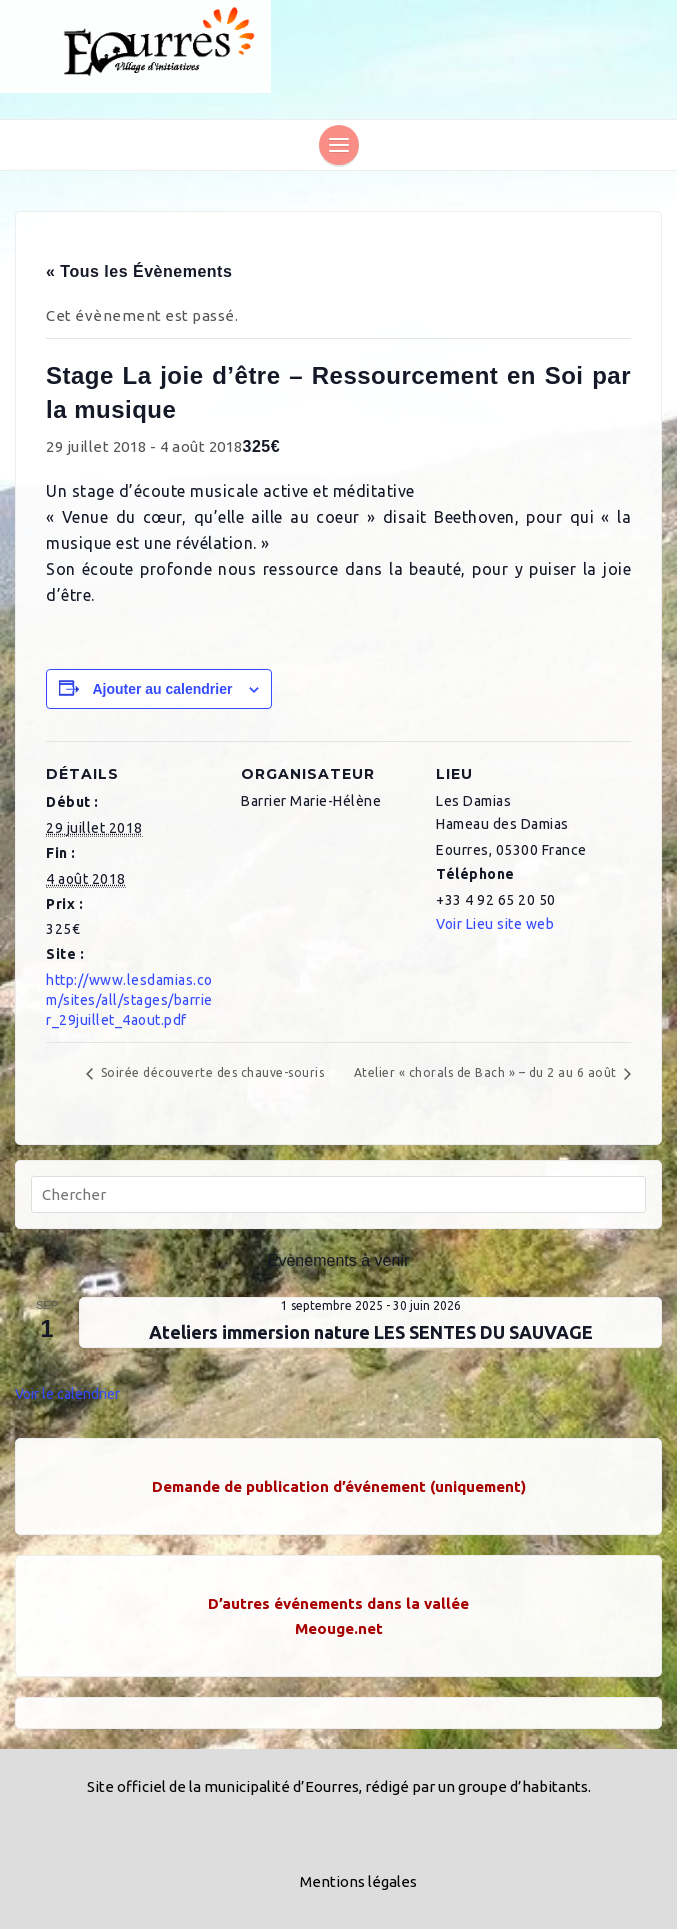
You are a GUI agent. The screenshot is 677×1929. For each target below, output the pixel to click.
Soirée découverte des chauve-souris (210, 1072)
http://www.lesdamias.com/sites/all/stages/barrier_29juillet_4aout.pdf (129, 1000)
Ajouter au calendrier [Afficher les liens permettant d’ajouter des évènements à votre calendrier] (162, 689)
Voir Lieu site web (495, 924)
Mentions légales (358, 1881)
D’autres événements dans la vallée (338, 1603)
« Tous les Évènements (139, 271)
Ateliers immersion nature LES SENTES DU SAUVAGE (371, 1332)
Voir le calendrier (67, 1394)
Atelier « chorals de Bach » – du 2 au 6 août (487, 1072)
